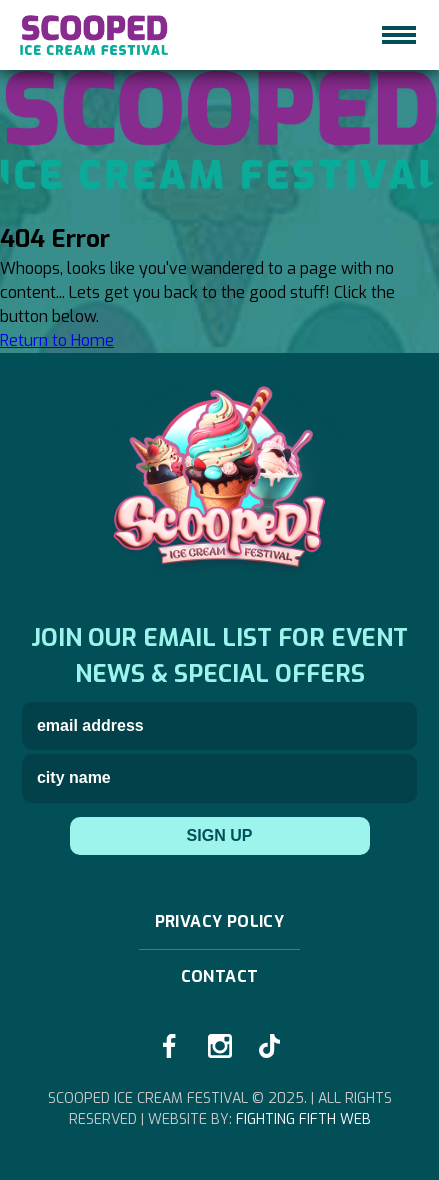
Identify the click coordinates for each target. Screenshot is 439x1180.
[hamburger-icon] (399, 35)
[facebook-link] (170, 1046)
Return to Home (57, 340)
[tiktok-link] (270, 1046)
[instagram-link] (220, 1046)
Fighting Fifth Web (303, 1119)
